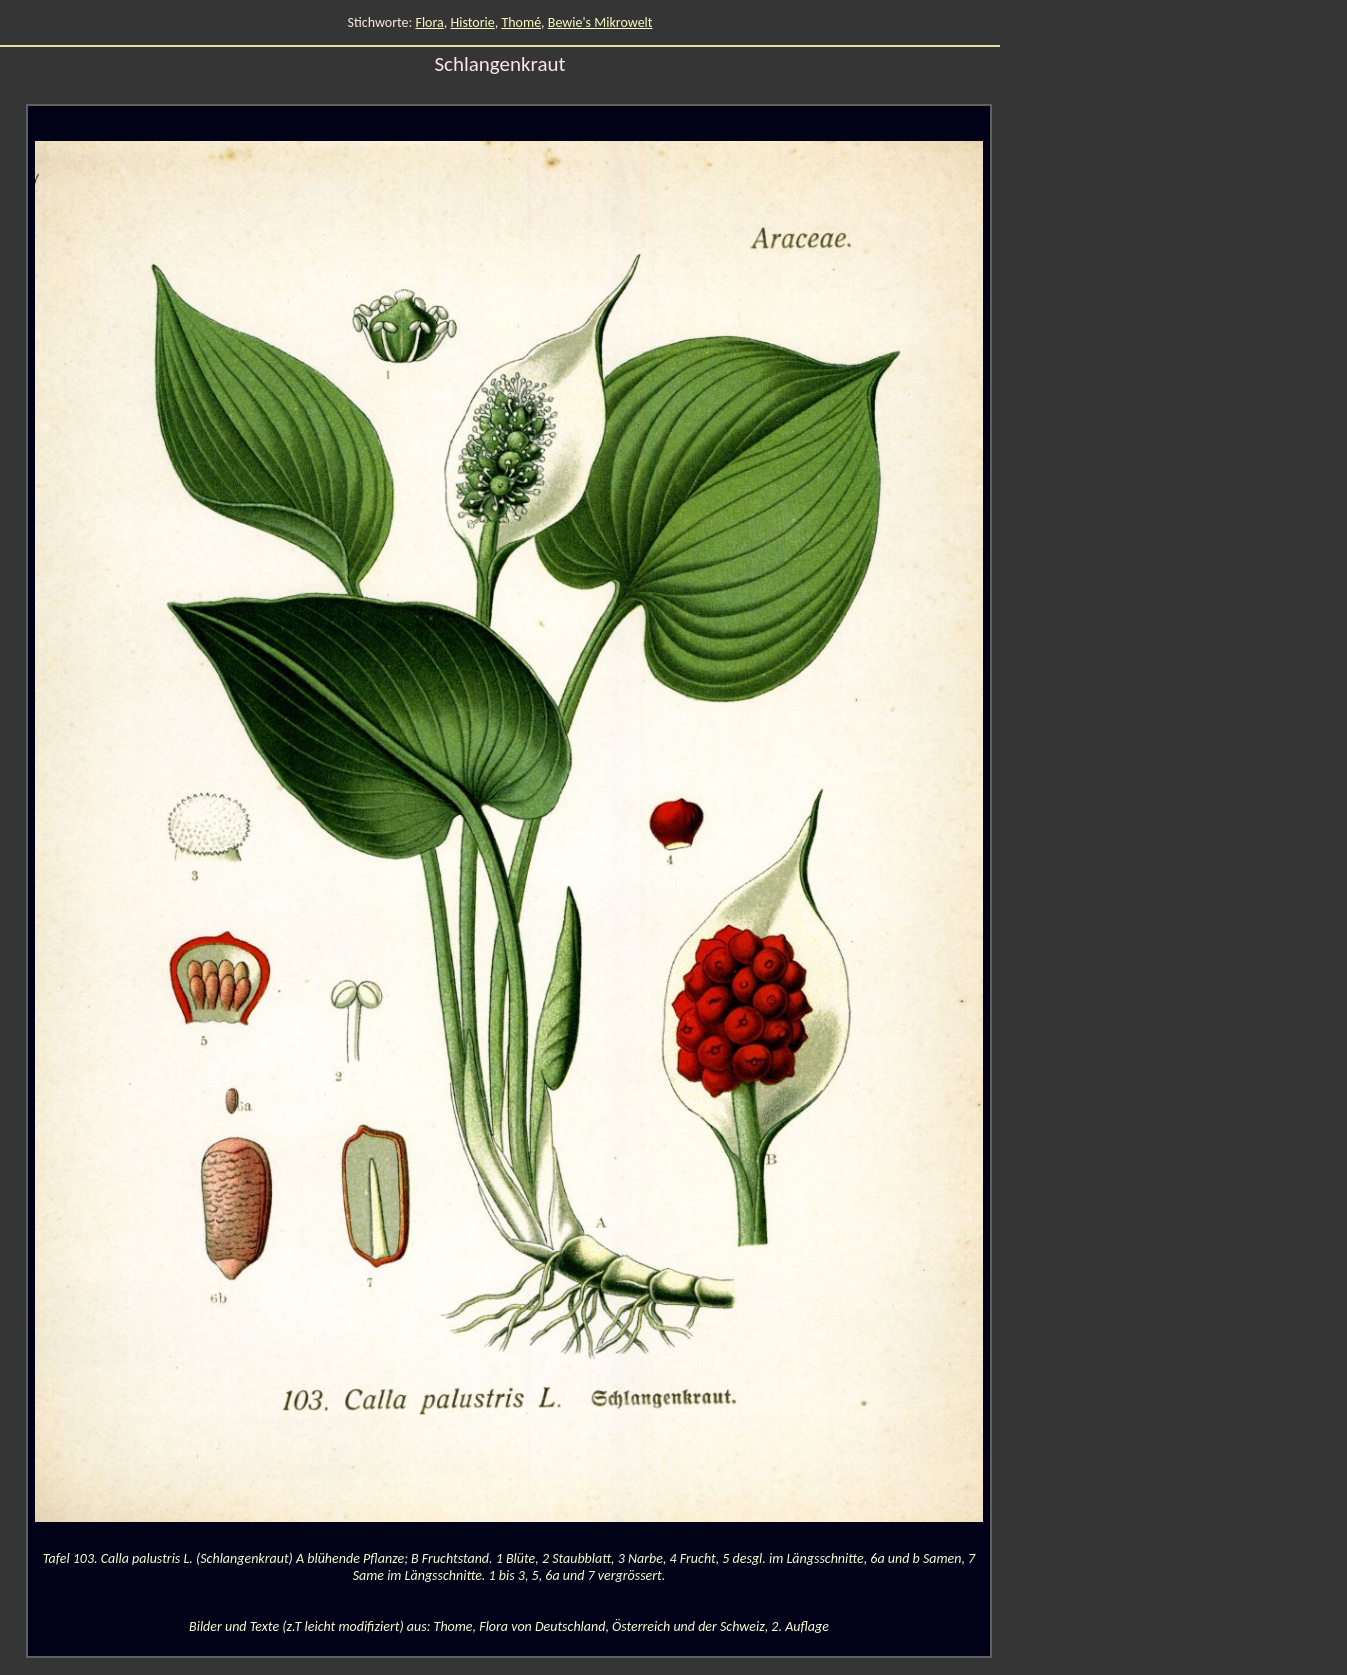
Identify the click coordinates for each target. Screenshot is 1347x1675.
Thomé (521, 22)
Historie (472, 22)
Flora (429, 22)
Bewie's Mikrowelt (600, 22)
